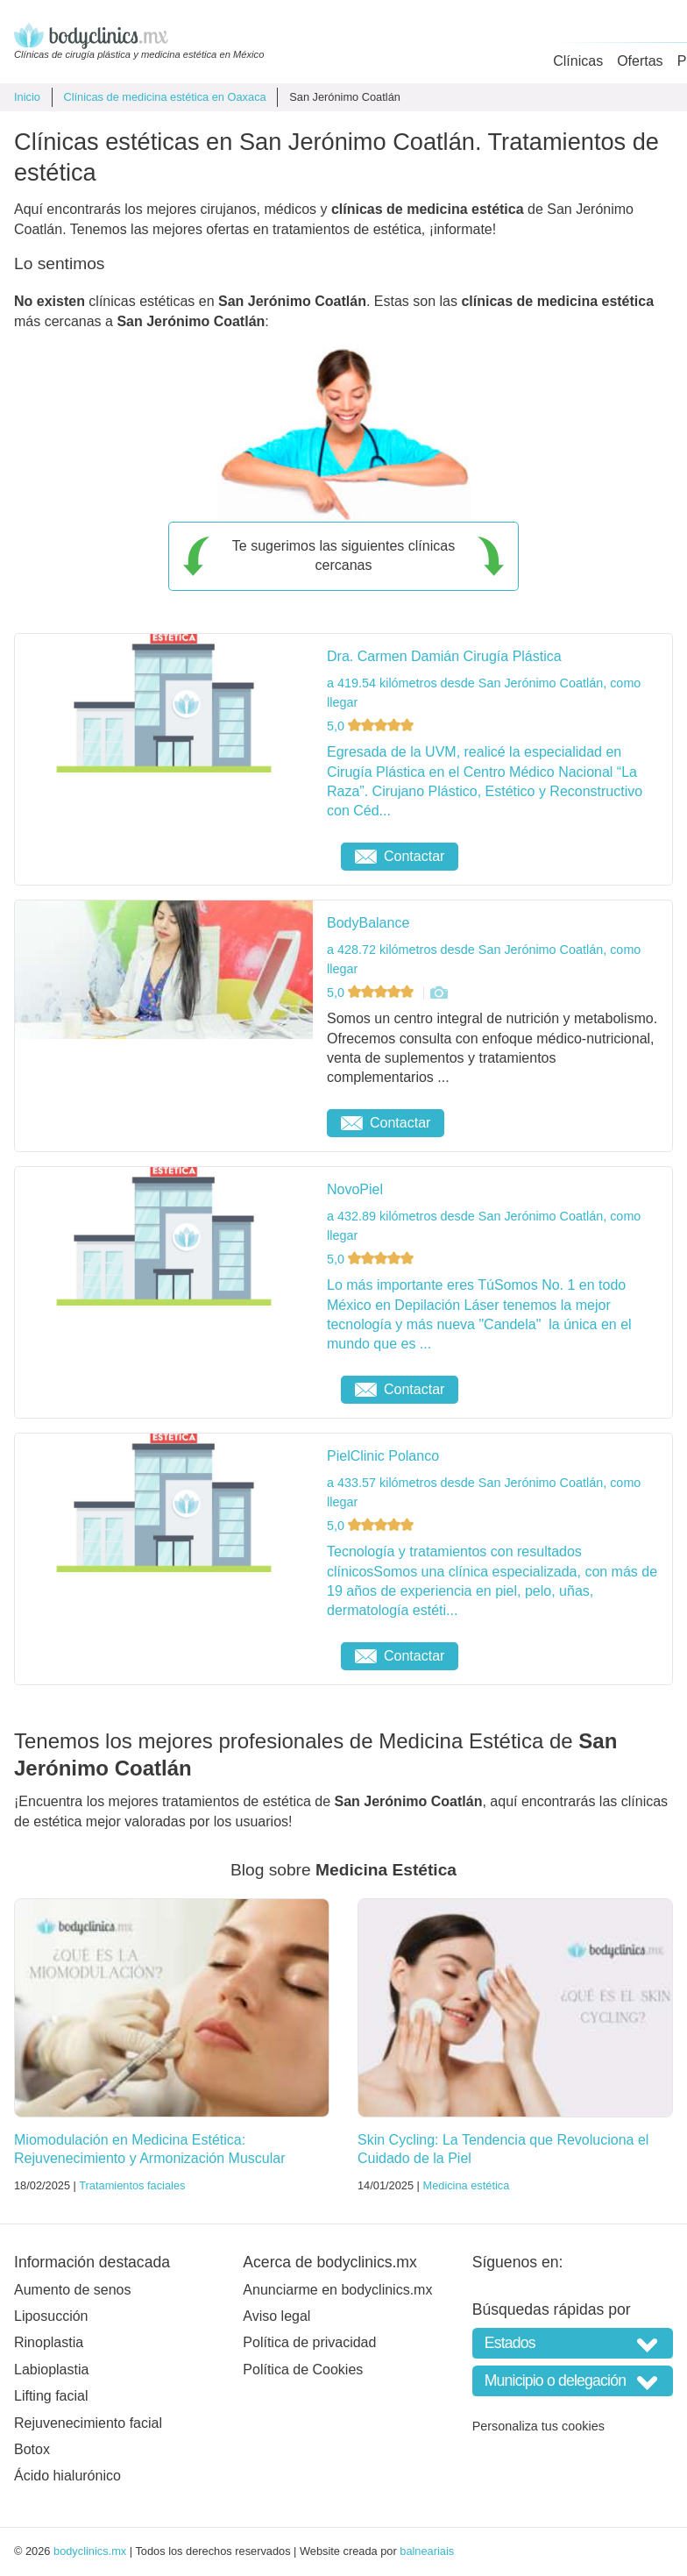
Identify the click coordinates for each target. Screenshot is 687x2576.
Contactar (399, 856)
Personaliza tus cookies (538, 2426)
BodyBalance (368, 922)
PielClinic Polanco (383, 1455)
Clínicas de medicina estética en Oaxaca (164, 96)
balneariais (427, 2551)
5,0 (372, 726)
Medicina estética (465, 2185)
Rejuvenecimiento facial (88, 2423)
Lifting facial (51, 2395)
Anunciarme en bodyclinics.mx (337, 2289)
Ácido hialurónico (67, 2475)
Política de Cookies (303, 2369)
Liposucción (51, 2316)
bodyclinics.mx (89, 2551)
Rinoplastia (48, 2342)
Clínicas (578, 60)
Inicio (27, 96)
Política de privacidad (309, 2342)
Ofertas (639, 60)
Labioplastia (51, 2369)
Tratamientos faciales (132, 2185)
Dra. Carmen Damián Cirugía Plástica (444, 656)
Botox (32, 2449)
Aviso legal (276, 2316)
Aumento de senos (72, 2289)
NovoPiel (355, 1189)
